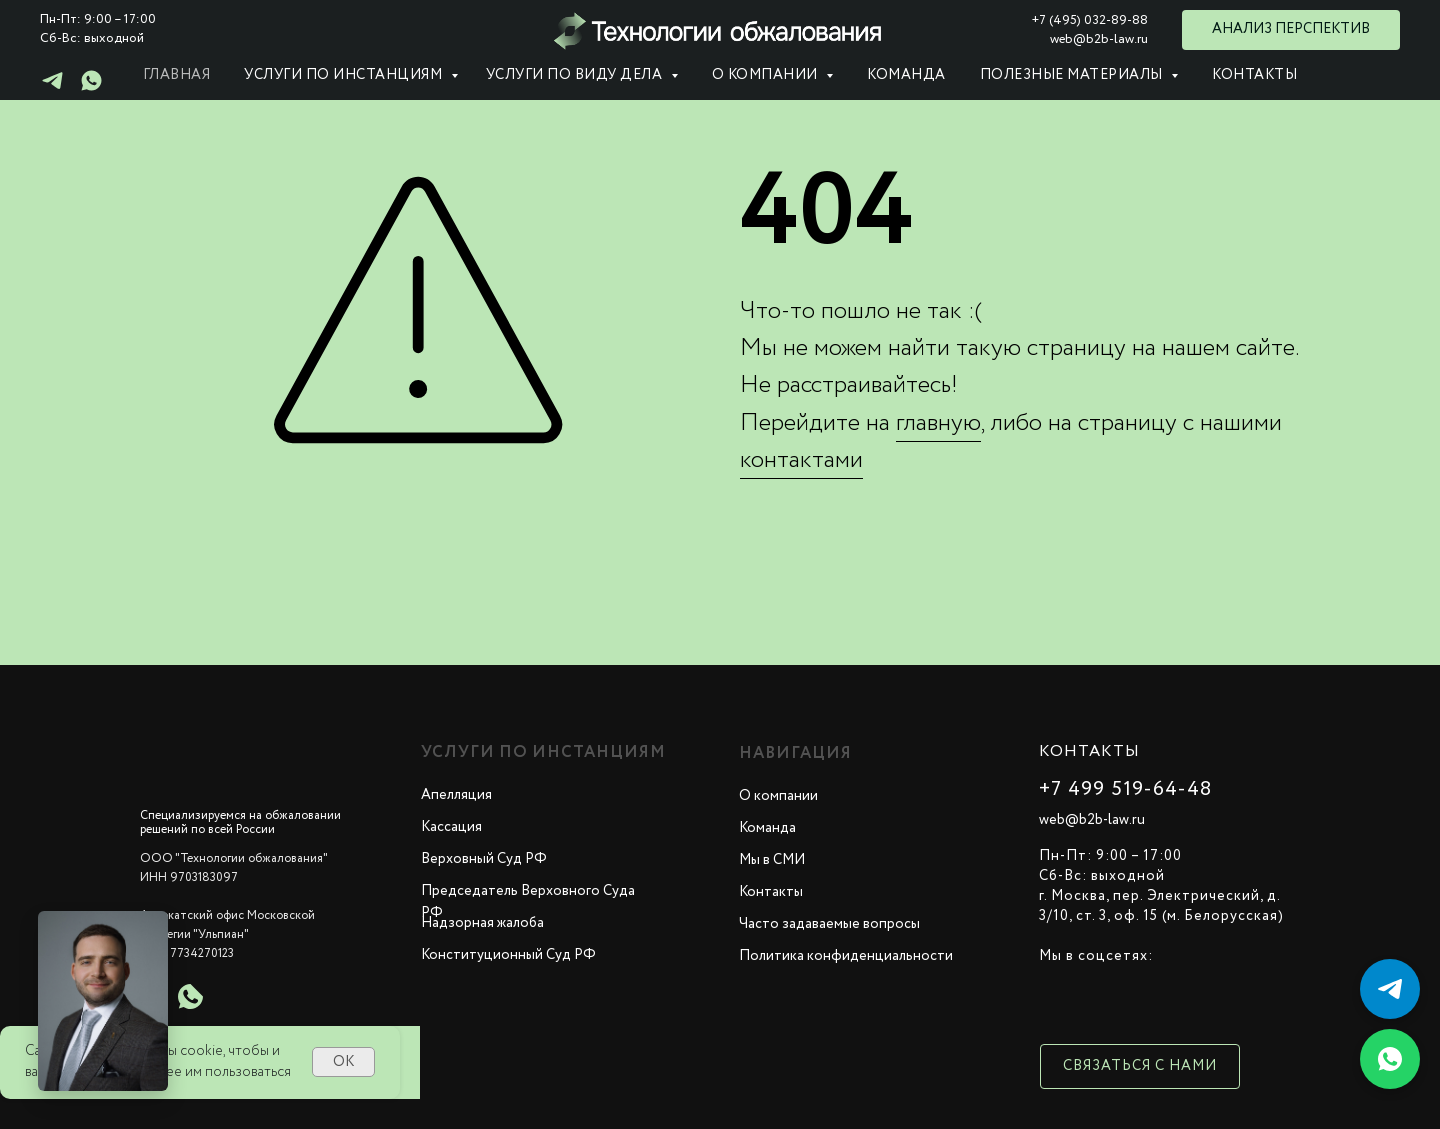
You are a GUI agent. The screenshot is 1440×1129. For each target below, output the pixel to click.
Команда (906, 75)
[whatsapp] (91, 87)
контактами (801, 460)
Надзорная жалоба (482, 923)
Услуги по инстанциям (345, 75)
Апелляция (456, 795)
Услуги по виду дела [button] (576, 75)
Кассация (451, 827)
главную (938, 423)
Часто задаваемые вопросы (829, 924)
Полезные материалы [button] (1073, 75)
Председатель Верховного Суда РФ (528, 902)
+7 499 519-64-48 (1125, 789)
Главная (177, 75)
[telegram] (52, 87)
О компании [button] (767, 75)
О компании (778, 796)
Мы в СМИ (772, 860)
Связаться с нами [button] (1140, 1066)
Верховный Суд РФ (484, 859)
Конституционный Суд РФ (508, 955)
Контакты (1254, 75)
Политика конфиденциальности (846, 956)
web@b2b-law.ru (1092, 820)
